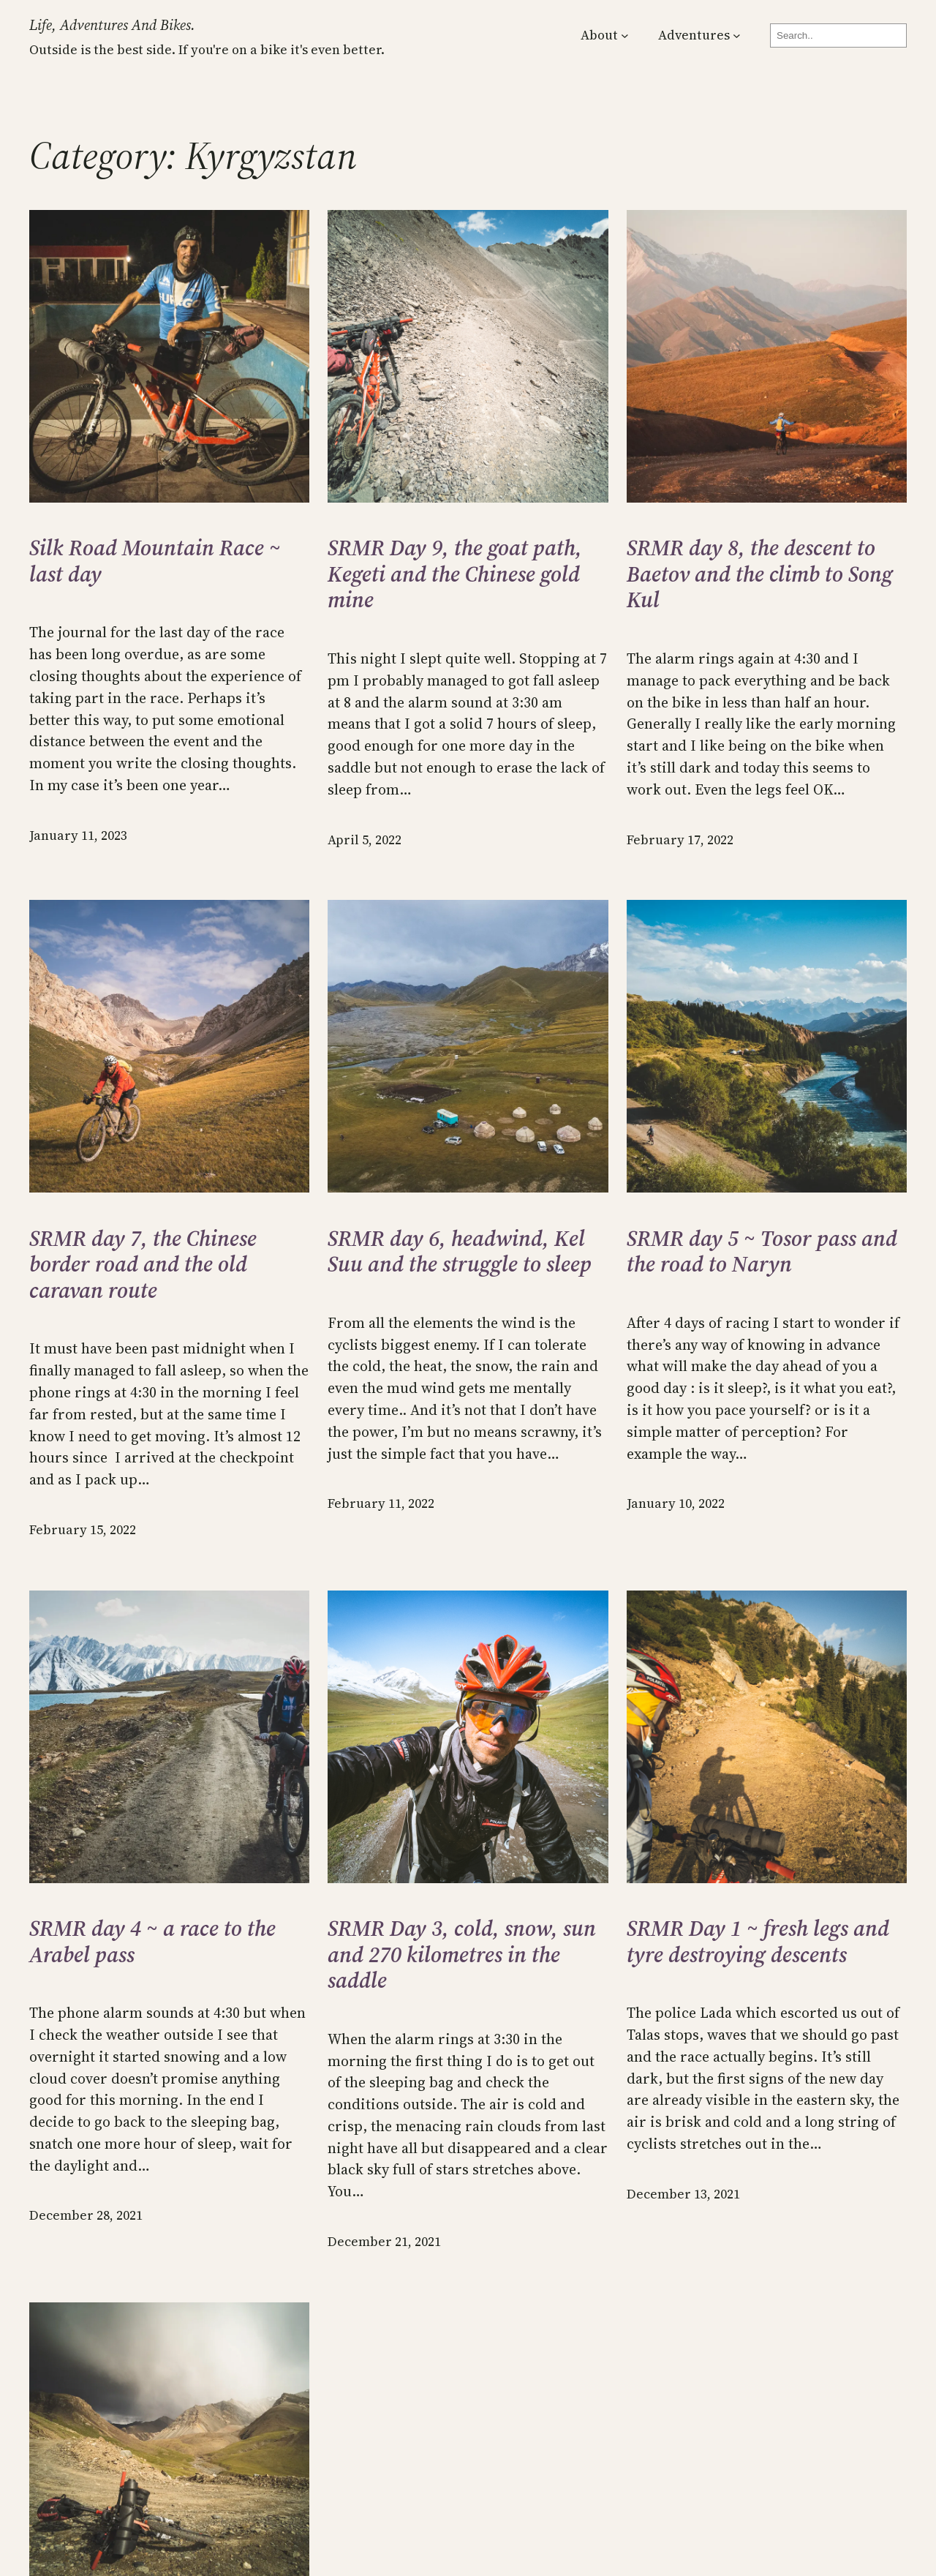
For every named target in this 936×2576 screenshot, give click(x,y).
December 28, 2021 (86, 2215)
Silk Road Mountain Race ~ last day (155, 561)
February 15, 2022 (82, 1530)
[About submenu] (625, 35)
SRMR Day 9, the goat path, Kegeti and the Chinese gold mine (455, 574)
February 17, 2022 (680, 840)
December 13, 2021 (683, 2194)
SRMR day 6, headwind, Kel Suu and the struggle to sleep (460, 1251)
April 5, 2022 (364, 840)
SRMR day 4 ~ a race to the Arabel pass (152, 1941)
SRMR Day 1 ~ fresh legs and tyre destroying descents (758, 1941)
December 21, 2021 (384, 2241)
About (599, 35)
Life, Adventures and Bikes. (112, 25)
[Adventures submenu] (737, 35)
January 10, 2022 (676, 1503)
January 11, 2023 (78, 835)
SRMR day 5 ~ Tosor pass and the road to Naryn (762, 1251)
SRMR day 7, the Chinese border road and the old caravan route (143, 1264)
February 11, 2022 (381, 1503)
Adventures (694, 35)
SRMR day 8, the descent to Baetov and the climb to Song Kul (760, 574)
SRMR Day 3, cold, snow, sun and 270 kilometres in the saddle (462, 1954)
